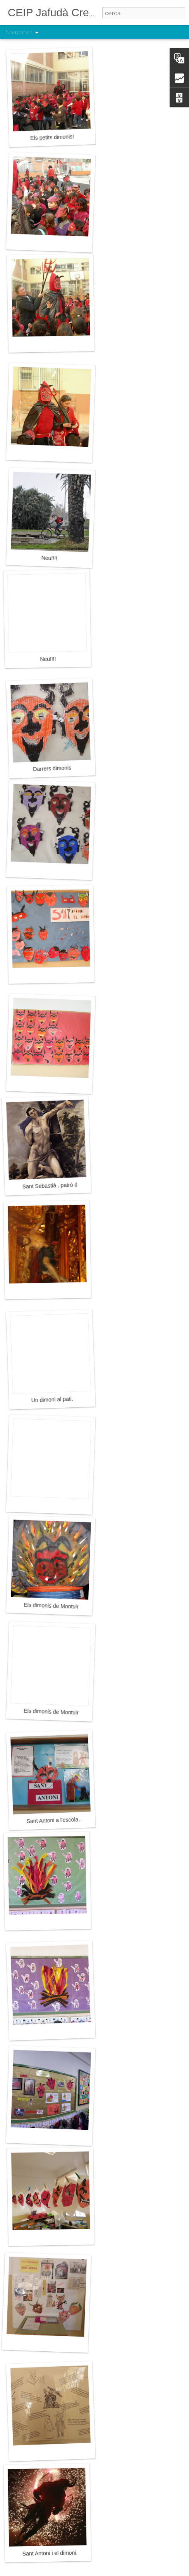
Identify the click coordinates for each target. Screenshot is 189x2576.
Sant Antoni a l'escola (52, 1820)
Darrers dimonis (52, 768)
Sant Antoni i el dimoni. (50, 2553)
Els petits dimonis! (52, 137)
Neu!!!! (49, 558)
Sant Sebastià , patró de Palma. (60, 1185)
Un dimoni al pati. (52, 1399)
